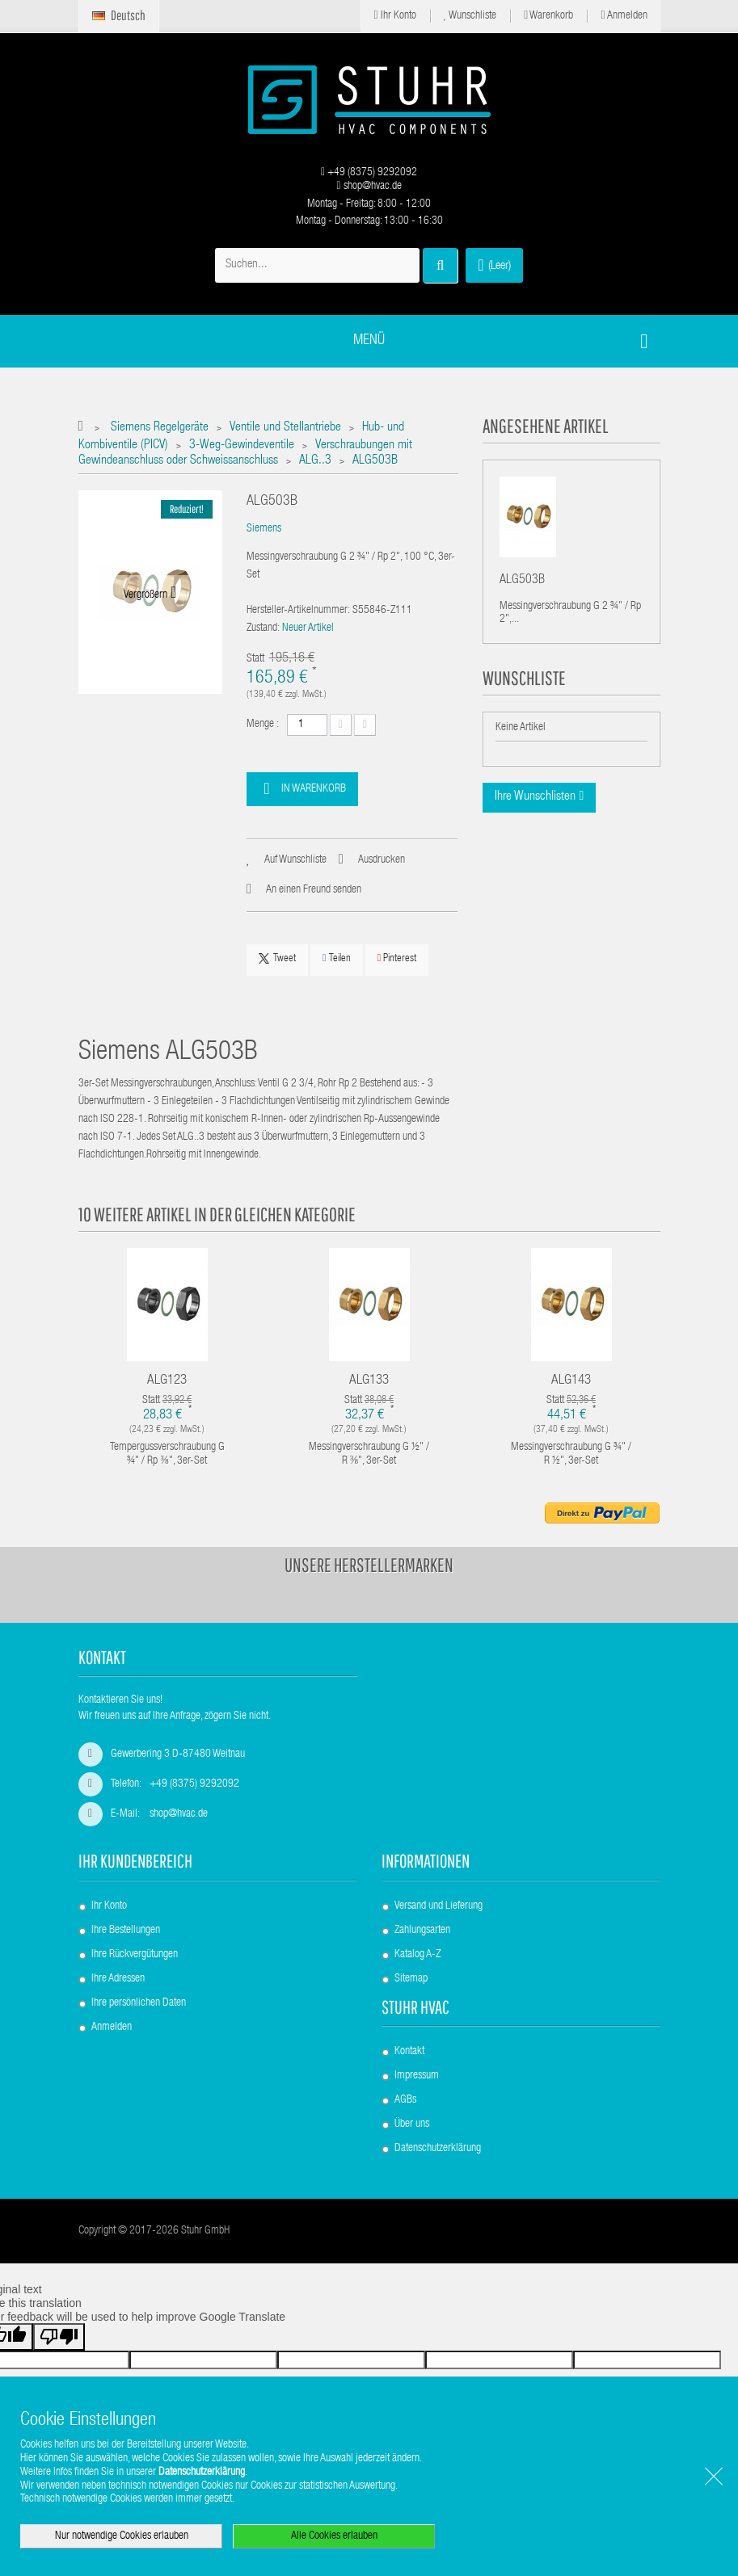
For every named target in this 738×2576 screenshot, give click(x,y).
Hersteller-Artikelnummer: (298, 610)
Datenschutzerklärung (437, 2148)
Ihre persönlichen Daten (138, 2003)
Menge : (263, 724)
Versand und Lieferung (438, 1906)
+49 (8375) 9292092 (369, 173)
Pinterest (397, 958)
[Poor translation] (59, 2337)
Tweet (277, 958)
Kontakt (409, 2051)
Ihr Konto (394, 16)
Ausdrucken (381, 860)
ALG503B (522, 583)
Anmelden (624, 16)
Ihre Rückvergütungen (134, 1954)
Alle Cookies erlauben (334, 2536)
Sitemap (411, 1979)
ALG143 (571, 1381)
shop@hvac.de (368, 186)
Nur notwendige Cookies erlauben (121, 2536)
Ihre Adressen (118, 1979)
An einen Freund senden (313, 890)
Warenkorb (548, 16)
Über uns (411, 2124)
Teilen (337, 958)
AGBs (405, 2100)
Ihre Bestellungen (125, 1930)
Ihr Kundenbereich (135, 1861)
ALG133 (369, 1381)
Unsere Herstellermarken (369, 1564)
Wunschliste (470, 16)
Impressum (416, 2076)
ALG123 (167, 1381)
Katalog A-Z (417, 1954)
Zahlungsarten (422, 1930)
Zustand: (263, 628)
